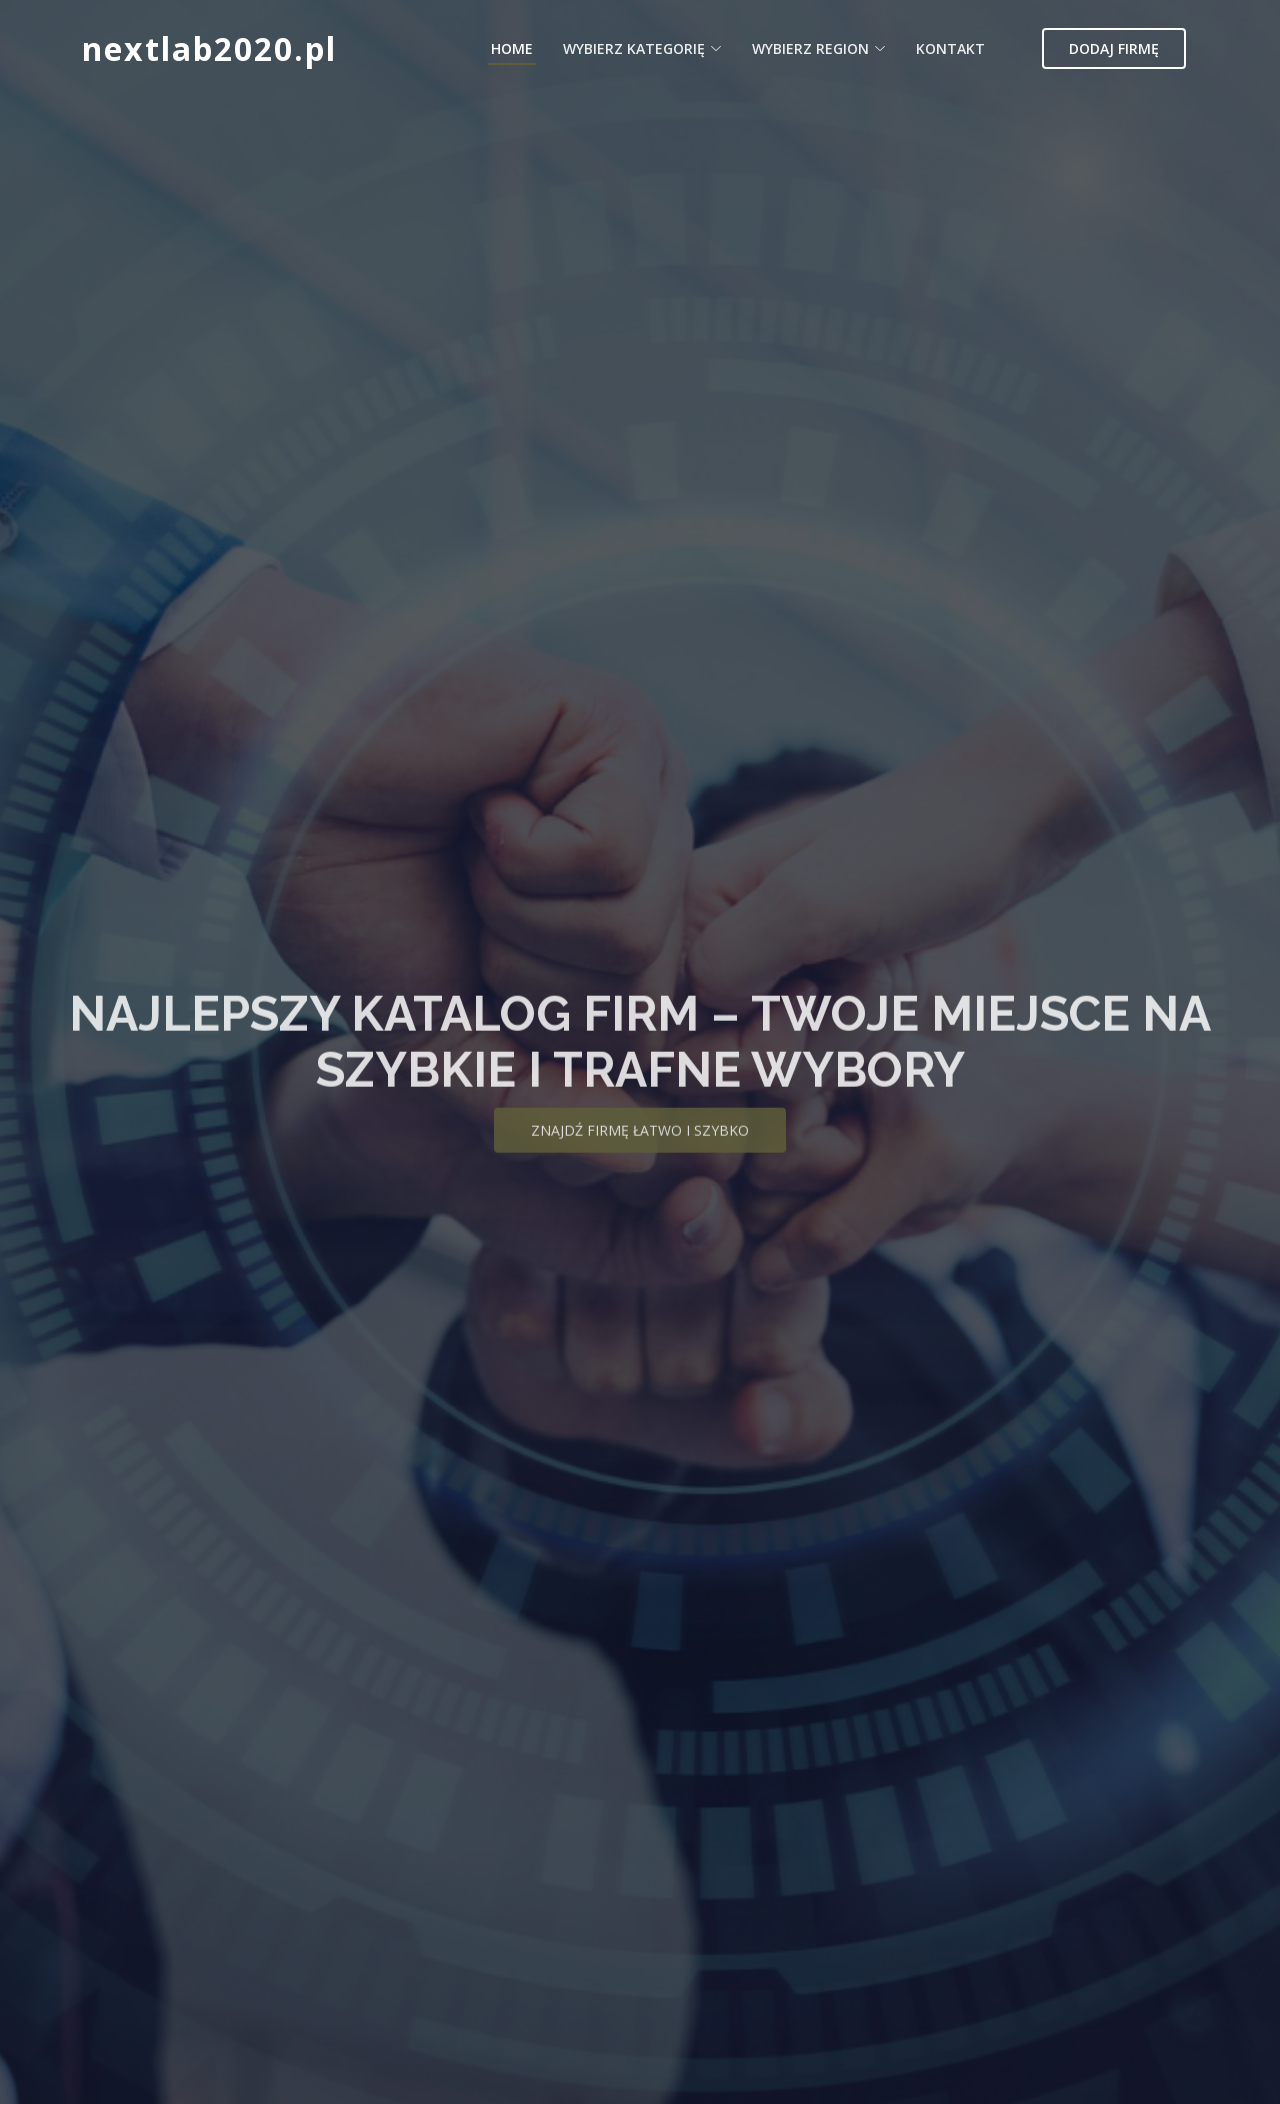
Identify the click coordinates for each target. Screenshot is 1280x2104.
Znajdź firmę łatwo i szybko (640, 1141)
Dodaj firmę (1114, 48)
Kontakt (950, 48)
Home (512, 48)
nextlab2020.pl (209, 48)
